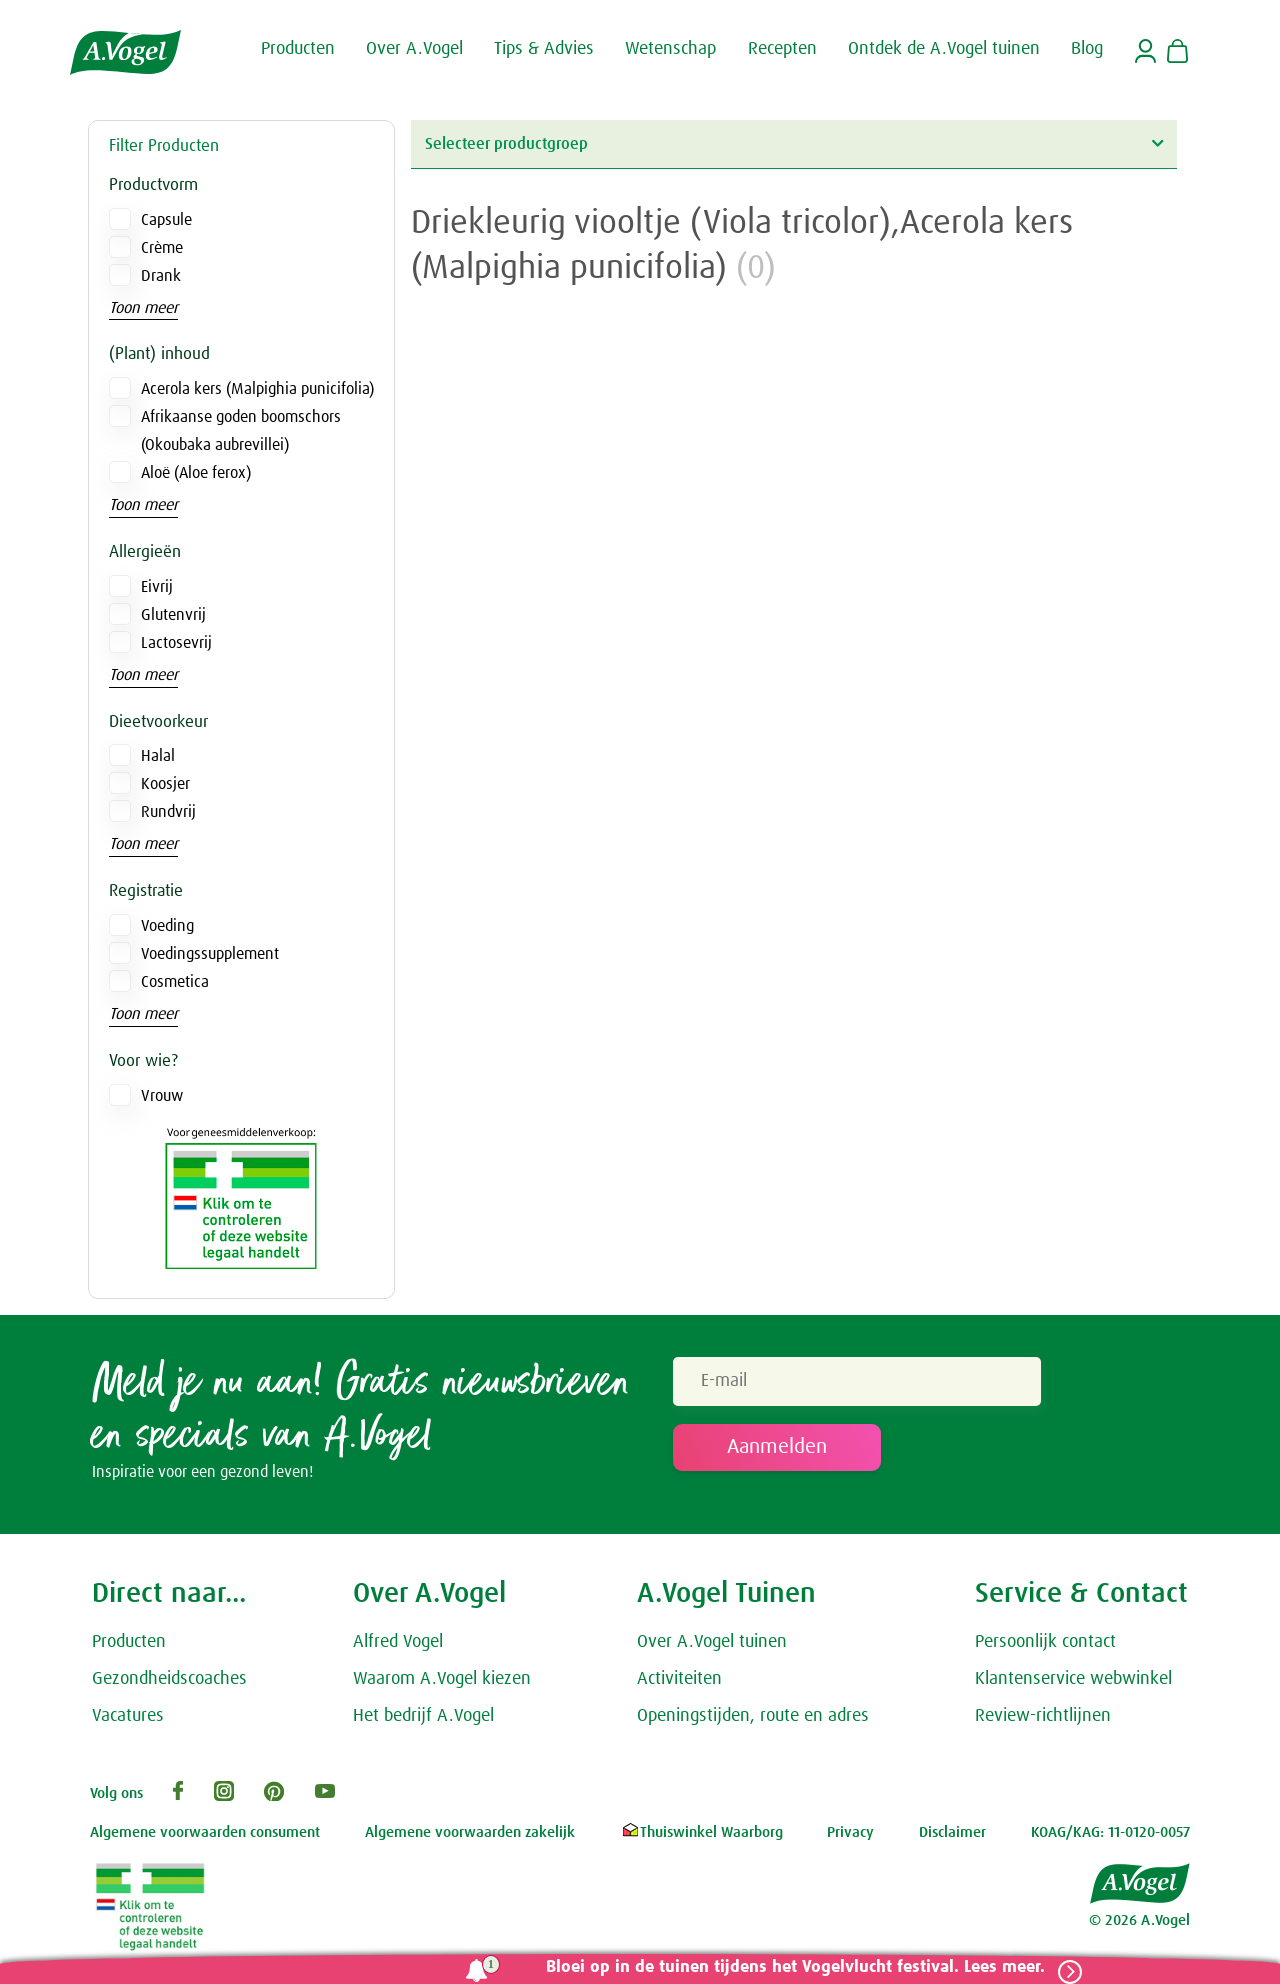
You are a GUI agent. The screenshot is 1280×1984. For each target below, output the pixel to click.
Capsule (166, 220)
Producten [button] (298, 48)
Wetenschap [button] (670, 48)
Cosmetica (175, 982)
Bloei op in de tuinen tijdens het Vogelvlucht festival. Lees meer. (787, 1967)
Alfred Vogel (398, 1647)
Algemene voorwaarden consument (205, 1837)
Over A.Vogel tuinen (712, 1647)
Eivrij (157, 587)
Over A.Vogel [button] (414, 48)
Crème (162, 248)
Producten (129, 1647)
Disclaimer (952, 1837)
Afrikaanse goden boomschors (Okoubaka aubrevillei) (241, 431)
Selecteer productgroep (794, 143)
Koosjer (165, 784)
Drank (161, 276)
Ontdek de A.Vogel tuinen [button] (944, 48)
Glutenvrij (173, 615)
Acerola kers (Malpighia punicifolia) (257, 389)
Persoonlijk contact (1045, 1647)
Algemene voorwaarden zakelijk (470, 1837)
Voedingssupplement (210, 954)
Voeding (167, 926)
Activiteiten (679, 1684)
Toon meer (143, 308)
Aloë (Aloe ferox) (196, 473)
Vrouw (162, 1096)
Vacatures (128, 1720)
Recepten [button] (782, 48)
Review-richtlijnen (1043, 1720)
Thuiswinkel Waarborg (701, 1837)
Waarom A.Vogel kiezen (442, 1684)
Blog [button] (1087, 48)
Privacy (850, 1837)
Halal (158, 756)
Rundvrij (168, 812)
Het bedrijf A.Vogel (423, 1720)
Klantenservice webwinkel (1073, 1684)
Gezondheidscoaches (169, 1684)
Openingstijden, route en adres (753, 1720)
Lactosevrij (176, 643)
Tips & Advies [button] (544, 48)
